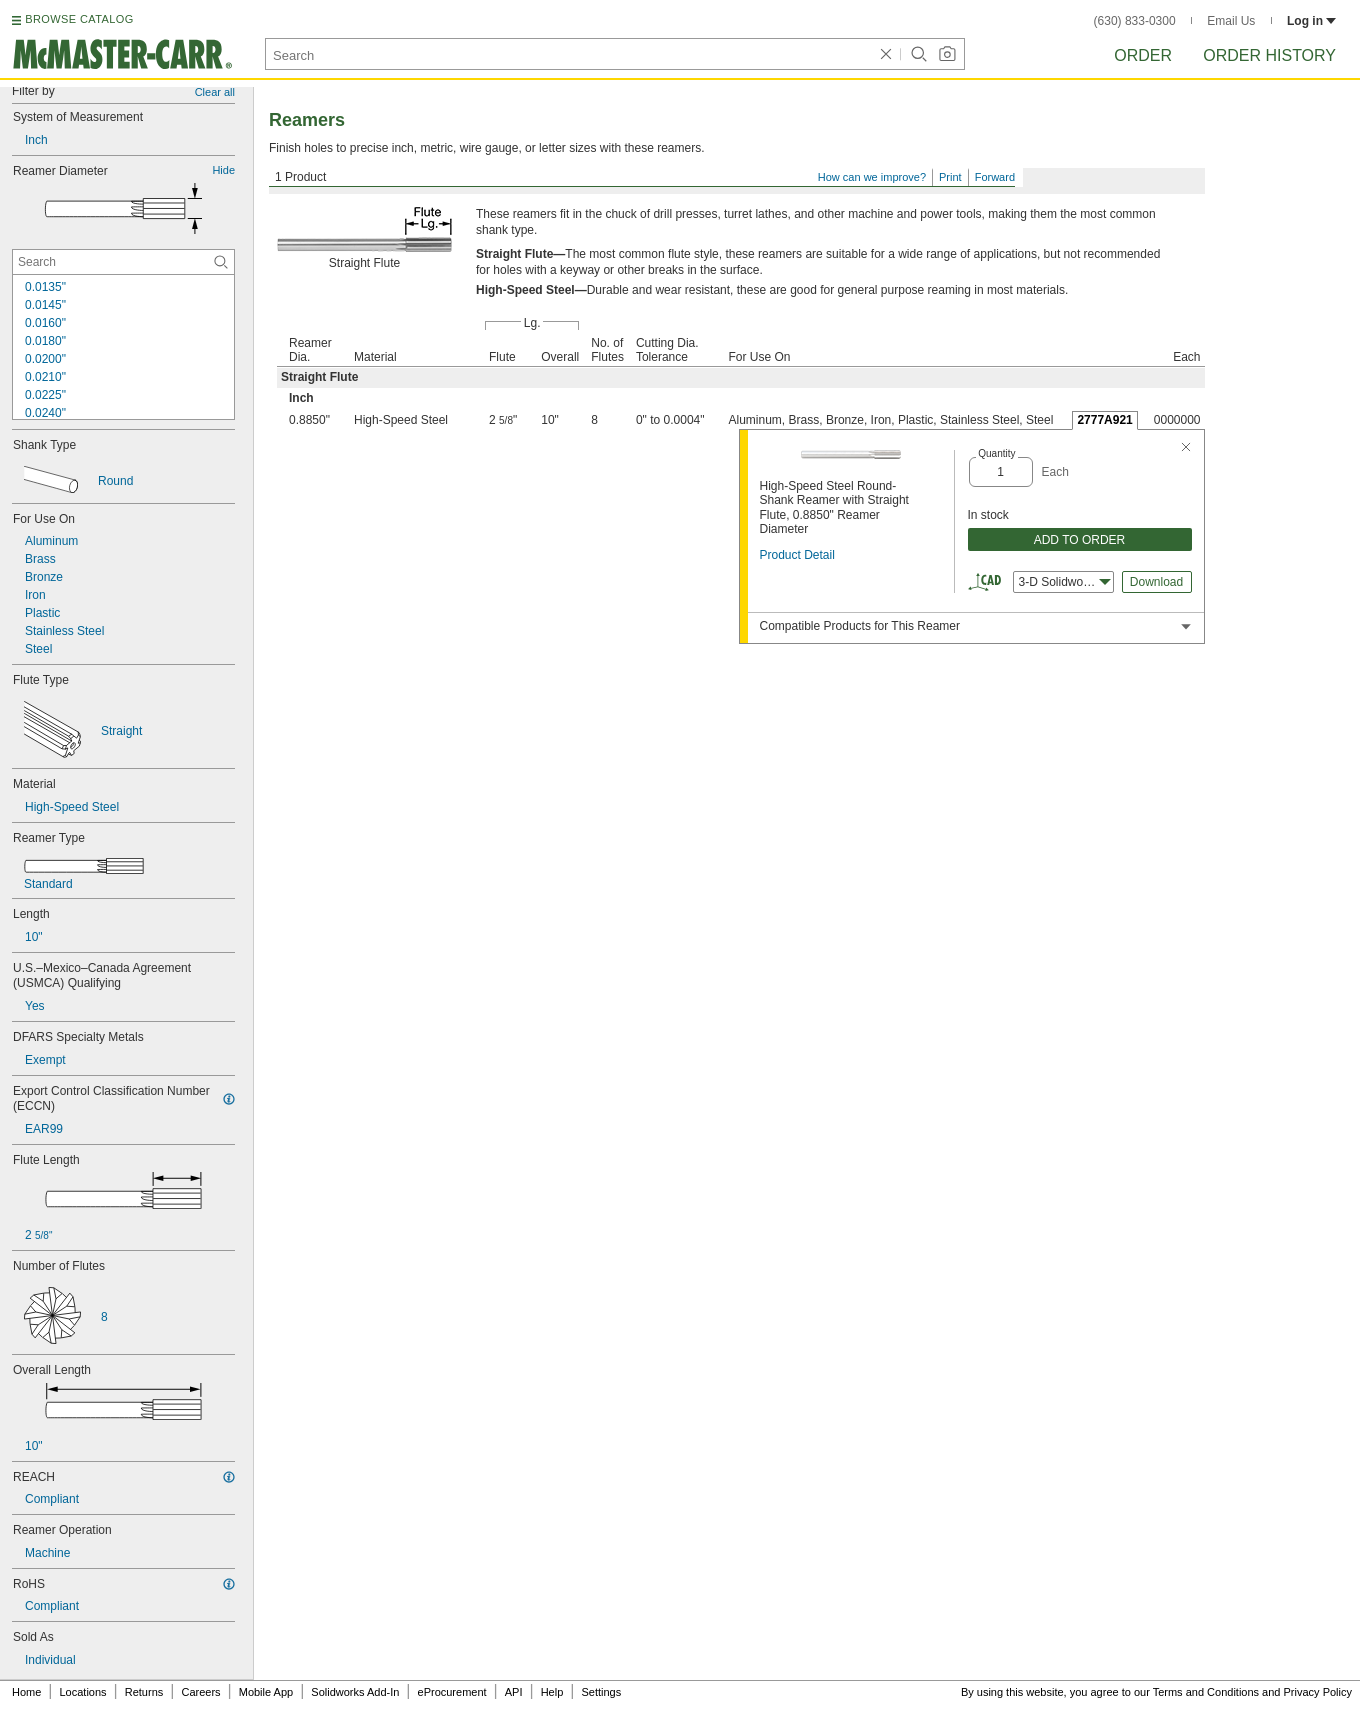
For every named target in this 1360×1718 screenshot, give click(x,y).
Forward (995, 177)
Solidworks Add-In (355, 1692)
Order (1143, 55)
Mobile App (266, 1692)
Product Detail (797, 555)
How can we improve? (872, 177)
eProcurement (452, 1692)
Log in (1311, 21)
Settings (601, 1692)
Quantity (996, 453)
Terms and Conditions (1206, 1692)
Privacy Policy (1318, 1692)
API (514, 1692)
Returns (144, 1692)
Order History (1269, 55)
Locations (83, 1692)
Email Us (1231, 21)
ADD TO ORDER (1080, 540)
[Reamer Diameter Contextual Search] (123, 262)
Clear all (215, 92)
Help (552, 1692)
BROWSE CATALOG (79, 19)
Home (26, 1692)
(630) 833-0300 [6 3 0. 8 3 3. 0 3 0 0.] (1135, 21)
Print (950, 177)
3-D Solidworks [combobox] (1065, 582)
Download (1156, 582)
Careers (200, 1692)
